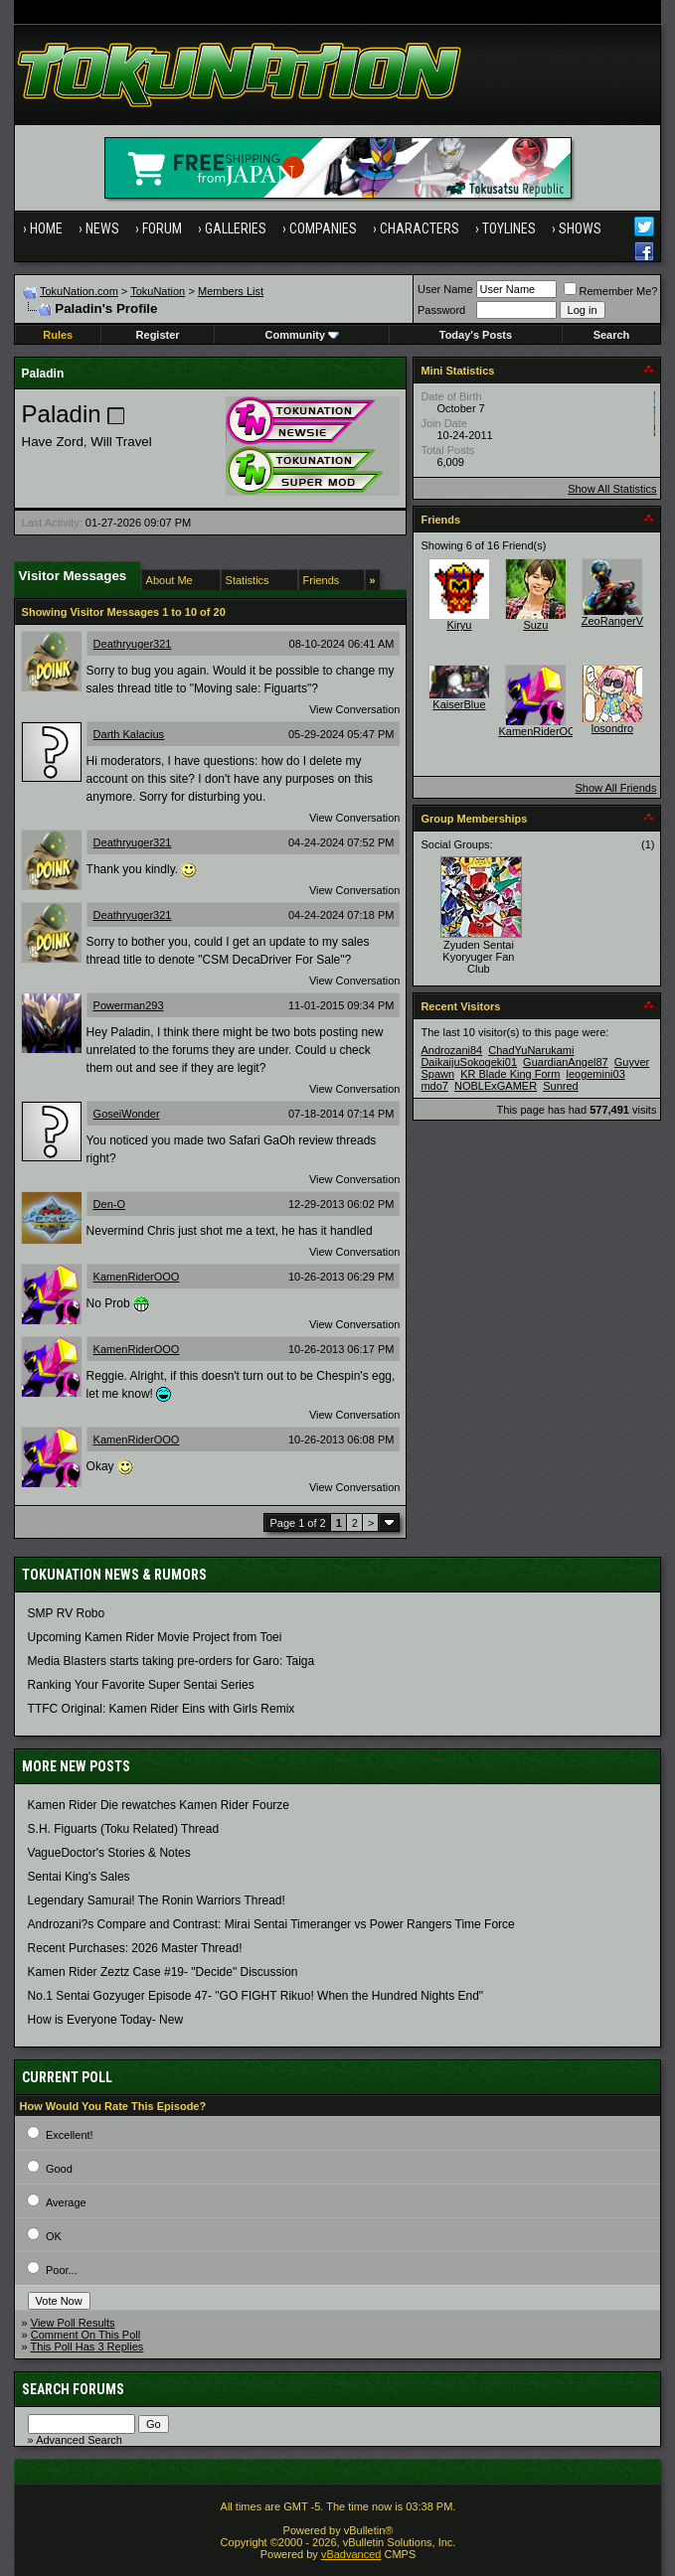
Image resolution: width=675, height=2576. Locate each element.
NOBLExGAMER (495, 1086)
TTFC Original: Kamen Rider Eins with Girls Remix (161, 1709)
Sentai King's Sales (79, 1877)
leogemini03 (595, 1074)
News (102, 228)
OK (54, 2236)
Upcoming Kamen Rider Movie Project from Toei (155, 1637)
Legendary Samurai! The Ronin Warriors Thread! (156, 1900)
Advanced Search (79, 2440)
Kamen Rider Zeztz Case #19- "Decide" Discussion (163, 1972)
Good (59, 2169)
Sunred (560, 1086)
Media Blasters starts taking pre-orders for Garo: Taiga (171, 1661)
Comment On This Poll (85, 2335)
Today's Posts (475, 335)
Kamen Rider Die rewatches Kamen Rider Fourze (158, 1805)
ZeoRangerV (612, 621)
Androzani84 (451, 1050)
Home (46, 228)
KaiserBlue (458, 704)
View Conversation (355, 709)
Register (158, 335)
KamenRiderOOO (136, 1277)
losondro (612, 728)
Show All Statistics (612, 489)
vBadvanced (351, 2554)
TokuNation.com (79, 291)
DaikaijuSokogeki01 (469, 1062)
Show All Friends (615, 788)
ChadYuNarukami (531, 1050)
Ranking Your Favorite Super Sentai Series (141, 1685)
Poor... (62, 2270)
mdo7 (434, 1086)
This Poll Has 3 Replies (87, 2346)
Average (66, 2202)
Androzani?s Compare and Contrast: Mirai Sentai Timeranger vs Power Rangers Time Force (271, 1924)
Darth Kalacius (129, 734)
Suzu (535, 625)
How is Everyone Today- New (106, 2020)
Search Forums (73, 2389)
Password (441, 310)
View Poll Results (73, 2323)
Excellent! (69, 2135)
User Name (445, 289)
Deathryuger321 (132, 644)
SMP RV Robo (66, 1613)
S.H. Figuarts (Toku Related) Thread (124, 1829)
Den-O (109, 1204)
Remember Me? (611, 291)
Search (611, 335)
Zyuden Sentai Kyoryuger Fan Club (478, 957)
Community (302, 335)
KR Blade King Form (510, 1074)
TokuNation (157, 291)
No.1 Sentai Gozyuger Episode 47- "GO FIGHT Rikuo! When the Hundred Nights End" (256, 1996)
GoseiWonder (126, 1114)
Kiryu (458, 625)
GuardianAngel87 (565, 1062)
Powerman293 (128, 1005)
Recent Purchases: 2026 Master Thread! (135, 1948)
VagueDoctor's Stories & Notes (109, 1853)
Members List (230, 291)
